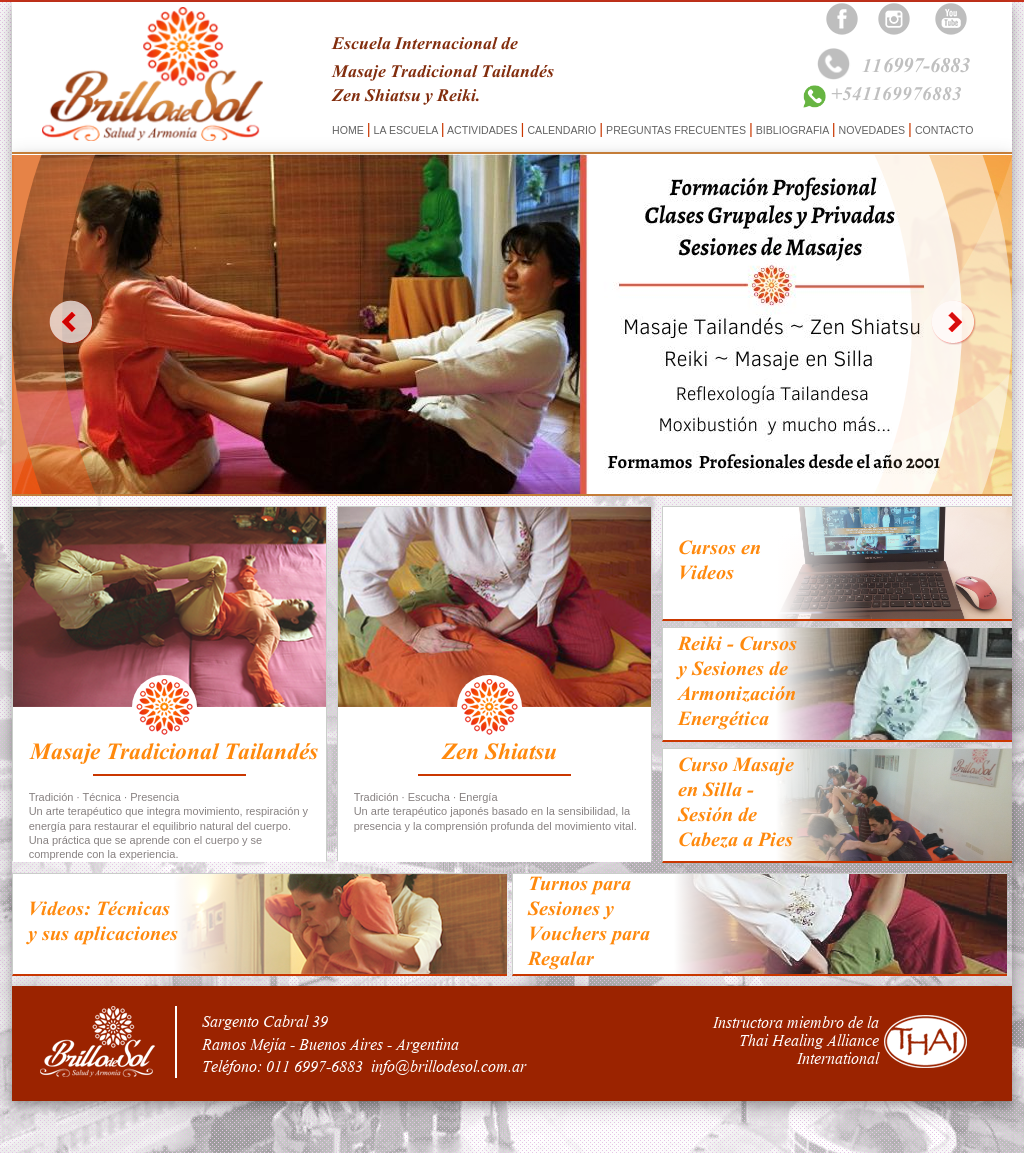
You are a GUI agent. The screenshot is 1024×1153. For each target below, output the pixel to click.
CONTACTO (942, 130)
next (953, 322)
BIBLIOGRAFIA (792, 130)
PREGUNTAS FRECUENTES (676, 130)
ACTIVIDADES (483, 130)
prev (70, 322)
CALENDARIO (561, 130)
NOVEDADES (872, 130)
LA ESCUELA (406, 130)
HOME (349, 130)
